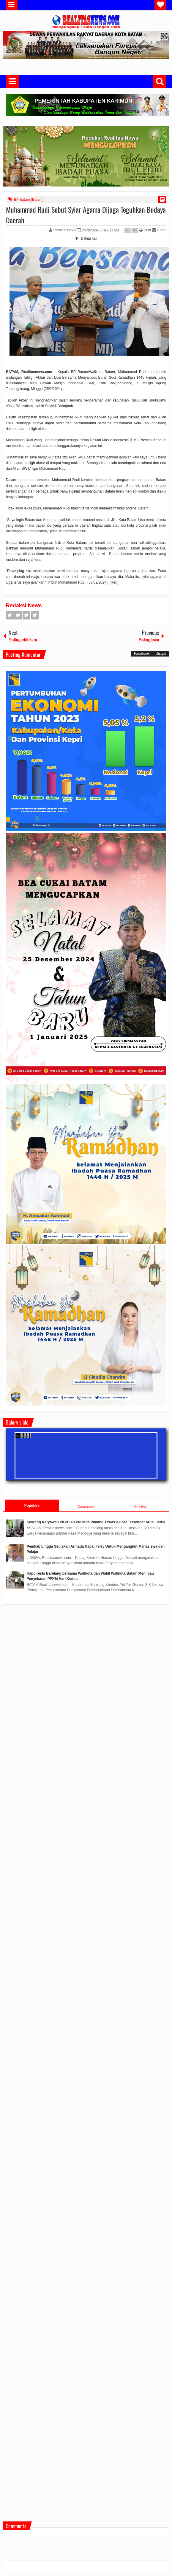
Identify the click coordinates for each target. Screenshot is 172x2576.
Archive (140, 1507)
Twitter (18, 615)
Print (145, 230)
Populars (32, 1505)
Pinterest (35, 615)
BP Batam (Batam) (29, 199)
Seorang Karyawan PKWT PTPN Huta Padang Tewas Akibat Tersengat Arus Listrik (96, 1522)
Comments (85, 1507)
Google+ (26, 615)
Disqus (161, 653)
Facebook (10, 615)
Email (159, 230)
